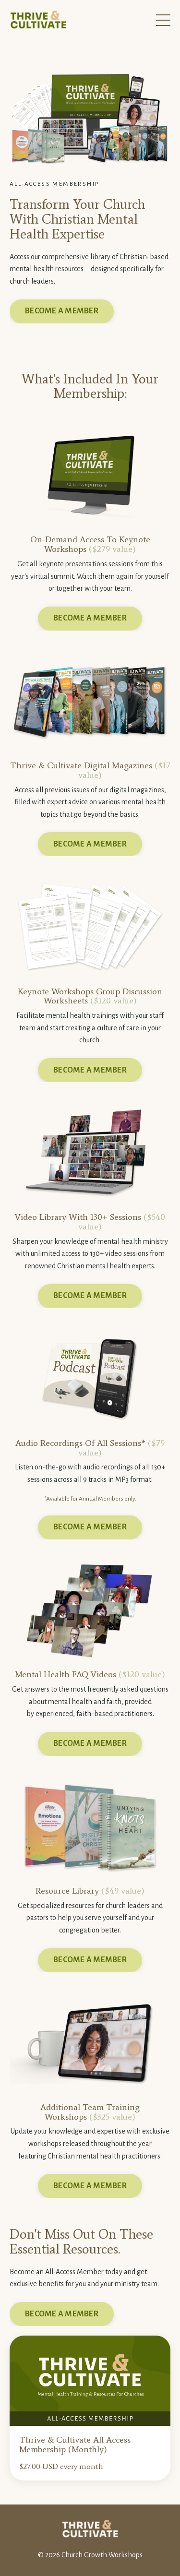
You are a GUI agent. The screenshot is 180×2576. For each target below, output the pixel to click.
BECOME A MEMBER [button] (61, 311)
